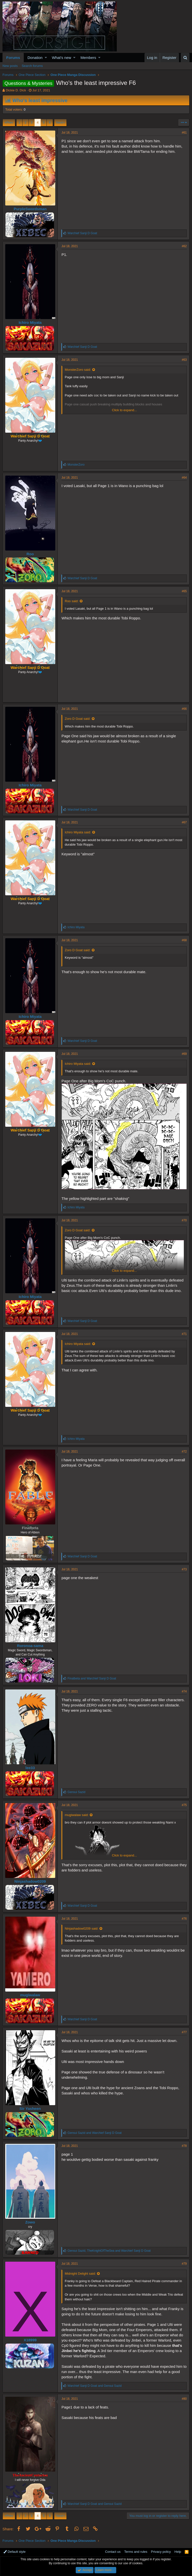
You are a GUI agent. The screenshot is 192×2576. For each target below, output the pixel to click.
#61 (184, 132)
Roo (30, 554)
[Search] (185, 57)
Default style (15, 2552)
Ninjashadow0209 (30, 1881)
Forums (13, 57)
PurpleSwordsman (30, 209)
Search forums (32, 66)
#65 (184, 591)
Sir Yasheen (30, 2108)
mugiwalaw (30, 1995)
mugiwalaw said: (76, 1815)
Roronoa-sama (30, 1646)
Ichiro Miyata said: (78, 832)
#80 (184, 2398)
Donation (35, 57)
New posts (10, 66)
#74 (184, 1691)
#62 (184, 246)
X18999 (30, 2340)
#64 (184, 477)
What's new (61, 57)
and (92, 1678)
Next (59, 122)
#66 (184, 709)
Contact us (112, 2552)
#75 (184, 1805)
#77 (184, 2032)
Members (88, 57)
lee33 (30, 1768)
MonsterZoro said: (78, 369)
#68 (184, 940)
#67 (184, 822)
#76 (184, 1918)
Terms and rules (135, 2552)
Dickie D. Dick (16, 90)
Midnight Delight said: (80, 2273)
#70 (184, 1220)
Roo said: (71, 601)
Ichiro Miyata (30, 322)
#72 (184, 1451)
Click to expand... (124, 410)
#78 (184, 2146)
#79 (184, 2263)
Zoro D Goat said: (77, 719)
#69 (184, 1054)
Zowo (30, 2222)
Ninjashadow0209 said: (81, 1928)
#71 (184, 1334)
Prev (9, 122)
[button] (46, 57)
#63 (184, 360)
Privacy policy (161, 2552)
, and (109, 2250)
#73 (184, 1569)
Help (177, 2552)
